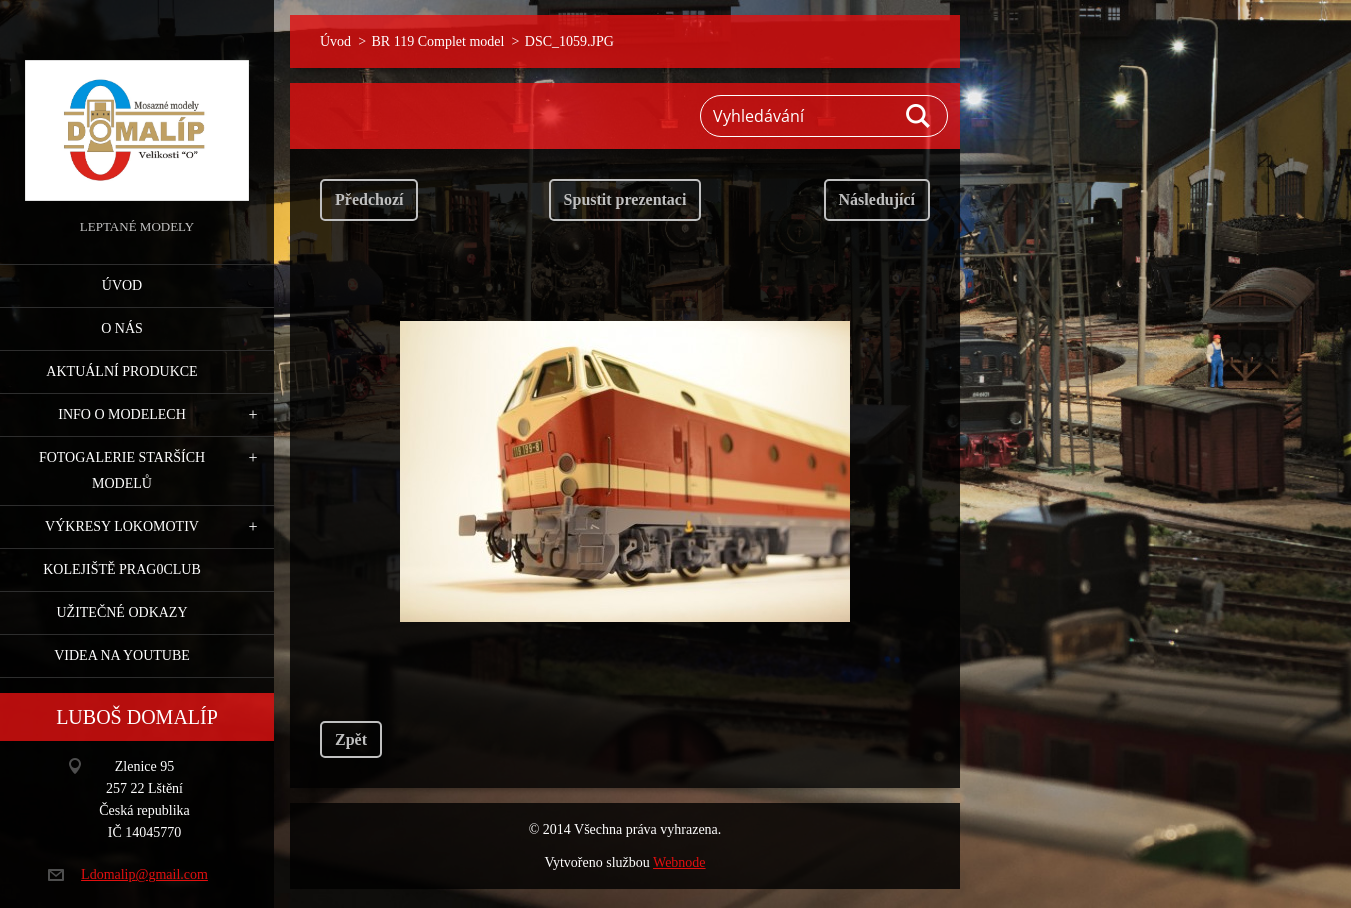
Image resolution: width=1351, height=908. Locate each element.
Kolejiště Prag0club (122, 569)
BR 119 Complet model (438, 41)
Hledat (919, 116)
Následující (877, 199)
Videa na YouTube (122, 655)
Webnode (679, 862)
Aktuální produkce (121, 371)
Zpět (351, 739)
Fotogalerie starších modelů (122, 470)
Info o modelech (122, 414)
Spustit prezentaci (625, 199)
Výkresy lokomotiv (122, 526)
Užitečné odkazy (121, 612)
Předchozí (369, 199)
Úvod (122, 285)
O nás (122, 328)
